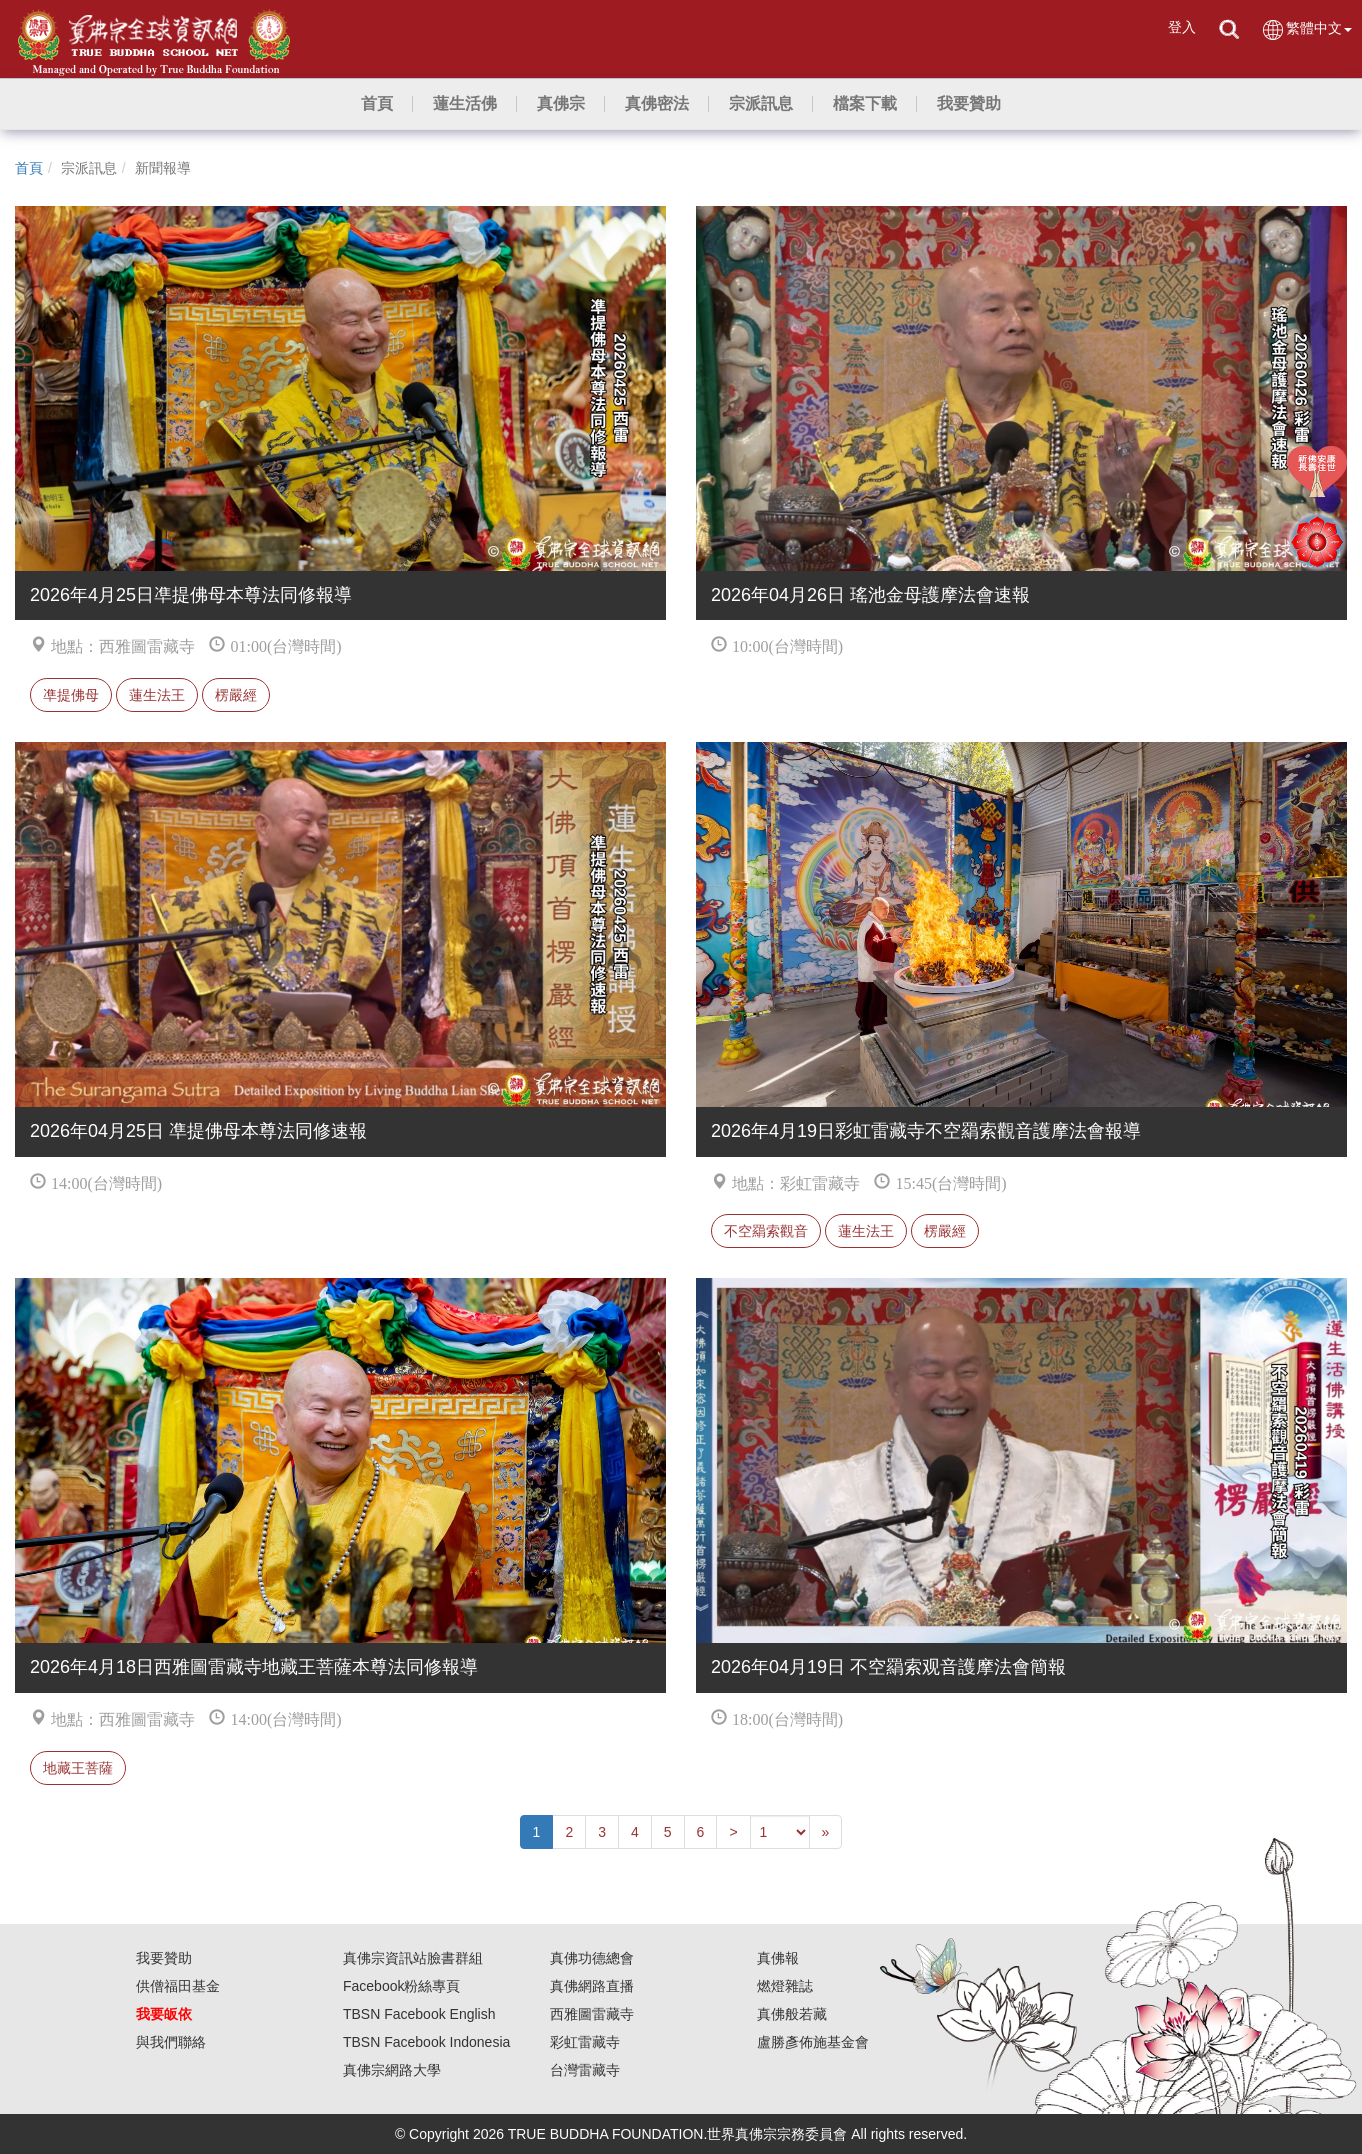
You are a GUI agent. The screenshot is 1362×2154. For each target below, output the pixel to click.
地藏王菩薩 (78, 1768)
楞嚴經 (236, 695)
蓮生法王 (157, 695)
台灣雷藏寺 (585, 2070)
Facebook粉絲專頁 (401, 1986)
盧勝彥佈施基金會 (813, 2042)
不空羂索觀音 (766, 1231)
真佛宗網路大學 (392, 2070)
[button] (465, 104)
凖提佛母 (71, 695)
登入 (1182, 27)
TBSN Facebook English (419, 2014)
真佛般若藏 (792, 2014)
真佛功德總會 (592, 1958)
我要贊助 (164, 1958)
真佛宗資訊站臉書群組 (413, 1958)
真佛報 (778, 1958)
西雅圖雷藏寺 (592, 2014)
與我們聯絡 (171, 2042)
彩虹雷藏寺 (585, 2042)
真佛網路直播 (592, 1986)
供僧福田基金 (178, 1986)
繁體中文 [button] (1306, 29)
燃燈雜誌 (785, 1986)
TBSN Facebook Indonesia (426, 2042)
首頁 (29, 168)
